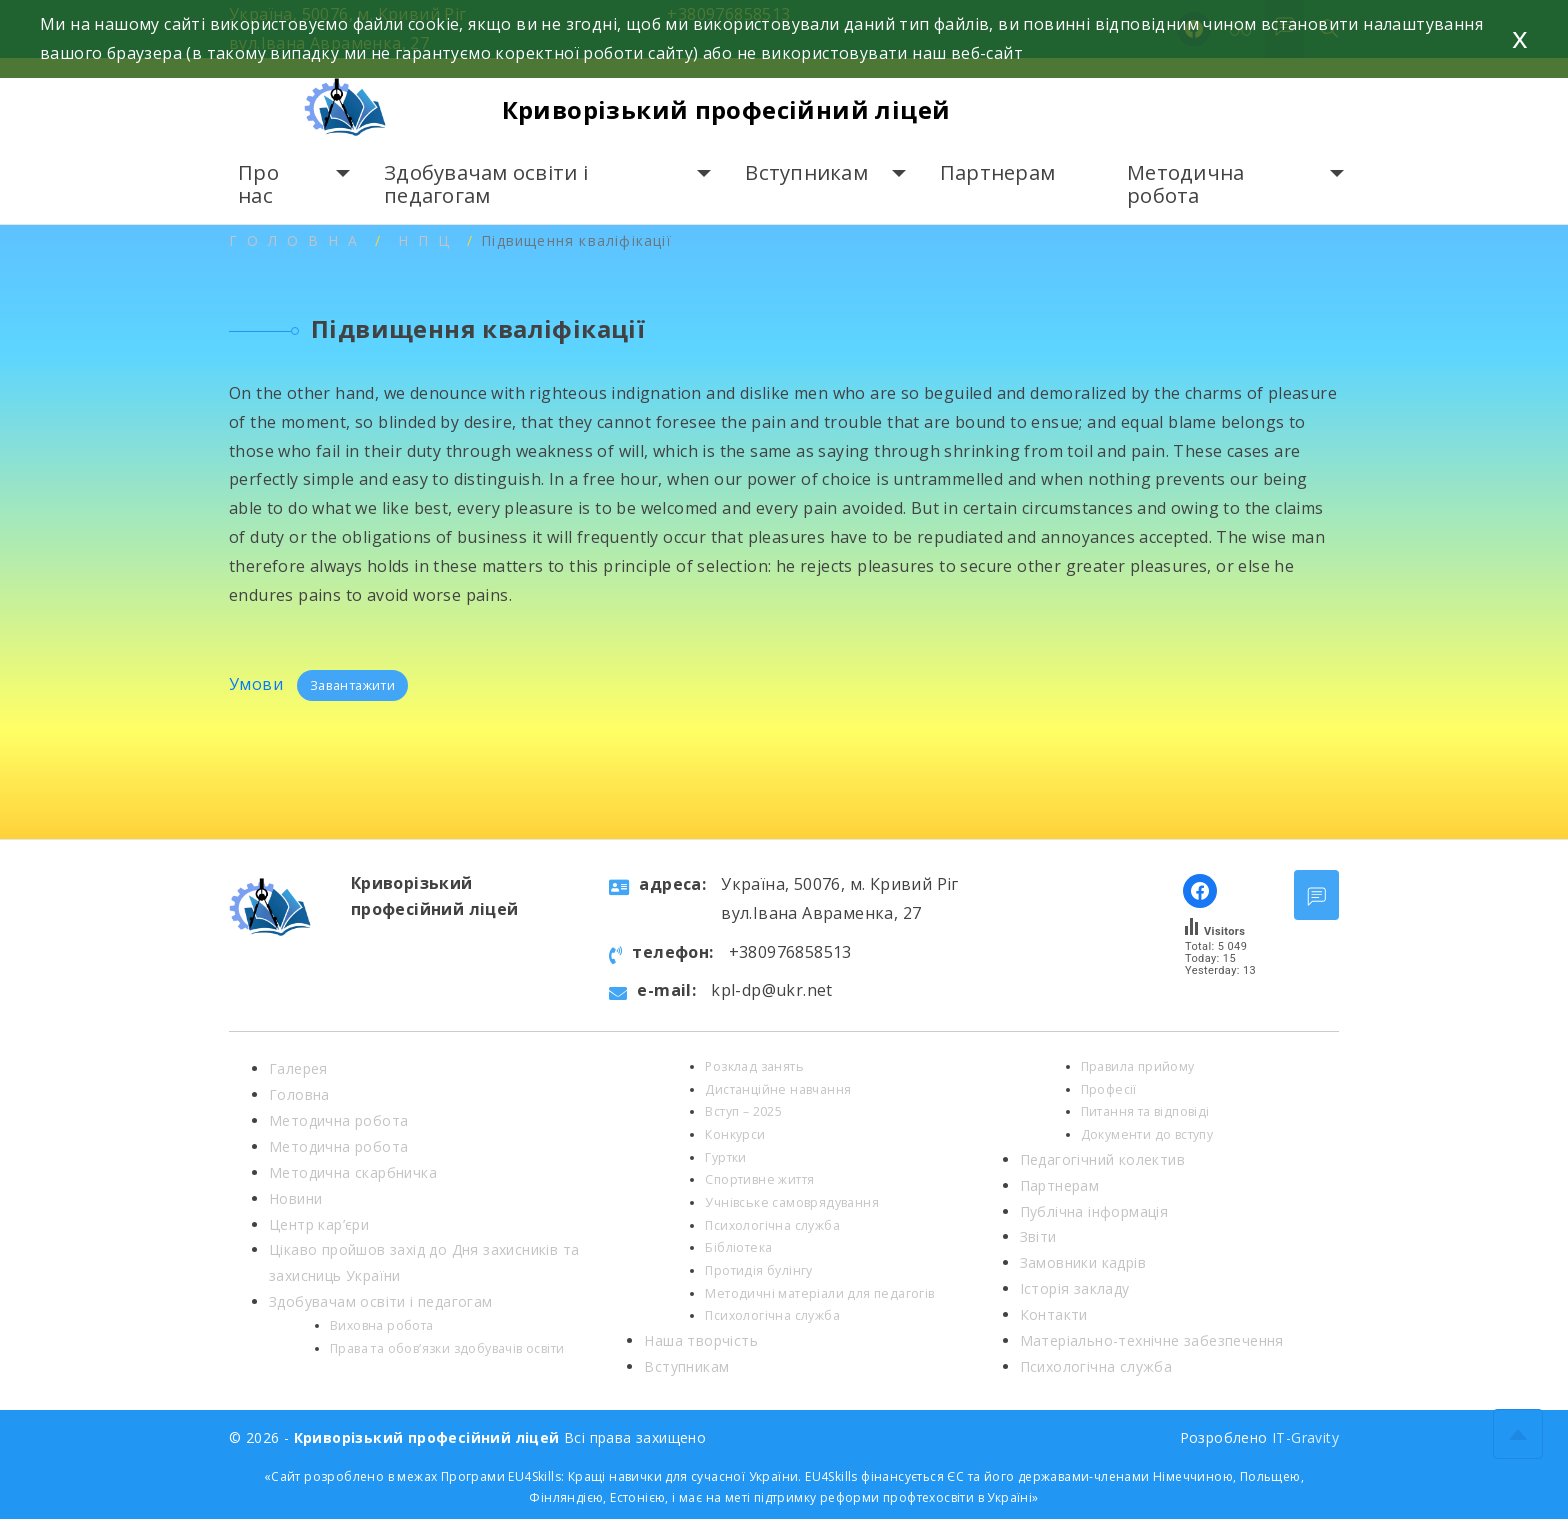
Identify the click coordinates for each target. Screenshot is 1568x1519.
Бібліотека (738, 1247)
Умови (258, 684)
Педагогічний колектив (1102, 1159)
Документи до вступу (1147, 1134)
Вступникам (806, 172)
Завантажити (352, 685)
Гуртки (725, 1157)
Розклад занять (754, 1066)
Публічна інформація (1094, 1211)
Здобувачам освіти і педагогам (486, 184)
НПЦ (428, 240)
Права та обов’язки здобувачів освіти (447, 1348)
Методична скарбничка (353, 1172)
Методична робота (1185, 184)
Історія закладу (1075, 1288)
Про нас (258, 184)
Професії (1109, 1089)
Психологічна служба (772, 1225)
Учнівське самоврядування (792, 1202)
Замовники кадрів (1083, 1262)
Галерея (298, 1068)
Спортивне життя (759, 1179)
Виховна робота (382, 1325)
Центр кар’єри (319, 1224)
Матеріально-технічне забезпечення (1152, 1340)
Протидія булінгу (758, 1270)
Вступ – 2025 (743, 1111)
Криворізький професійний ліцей (726, 109)
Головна (298, 240)
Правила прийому (1138, 1066)
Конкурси (735, 1134)
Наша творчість (701, 1340)
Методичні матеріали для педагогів (819, 1293)
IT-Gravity (1305, 1437)
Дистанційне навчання (778, 1089)
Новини (295, 1198)
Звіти (1038, 1236)
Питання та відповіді (1145, 1111)
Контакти (1054, 1314)
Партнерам (997, 172)
